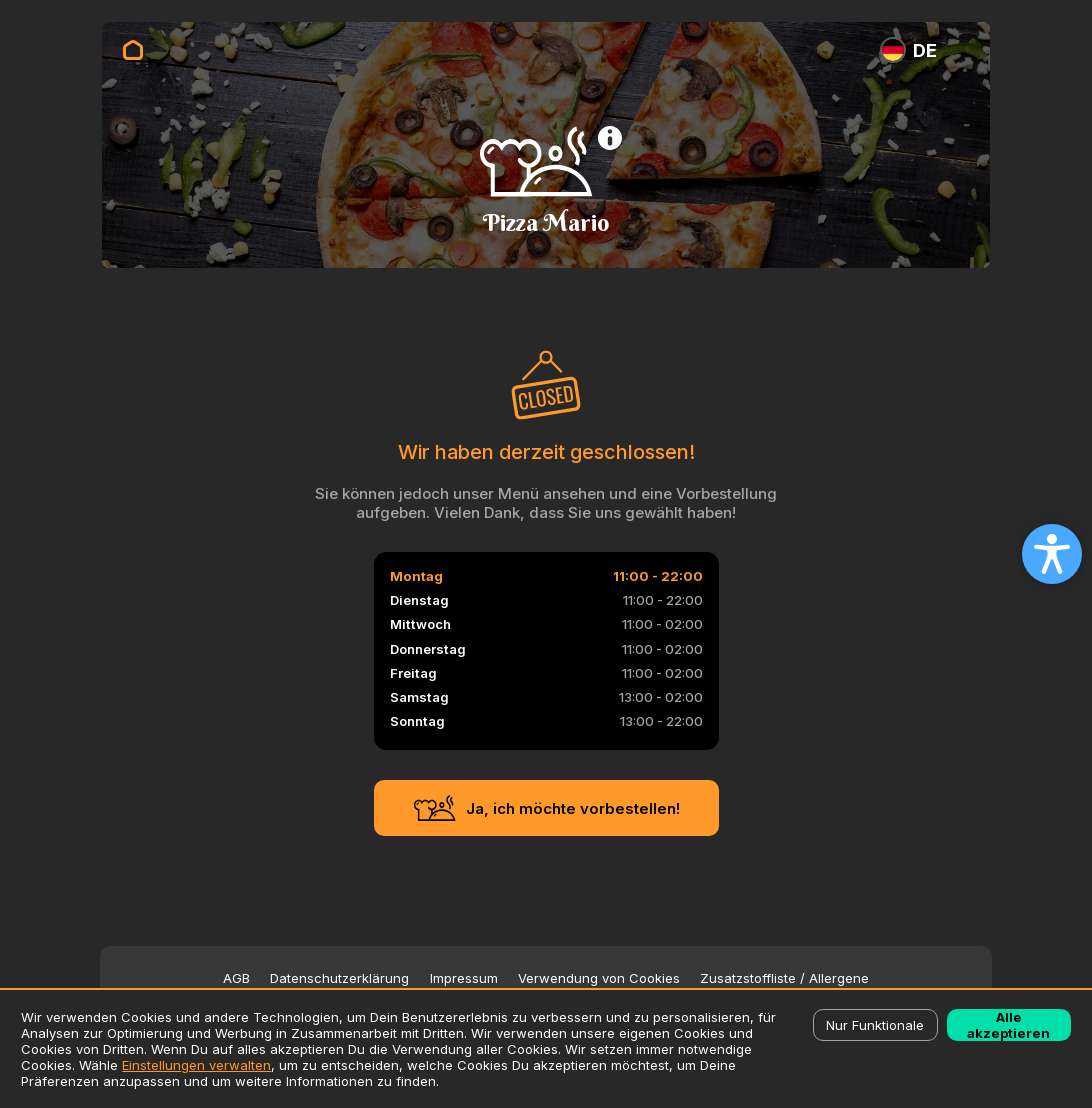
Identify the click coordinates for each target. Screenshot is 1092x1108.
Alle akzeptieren (1008, 1025)
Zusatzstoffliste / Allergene (784, 978)
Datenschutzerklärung (339, 978)
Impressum (464, 978)
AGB (236, 978)
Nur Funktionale (875, 1025)
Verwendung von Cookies (599, 978)
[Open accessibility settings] (1052, 554)
